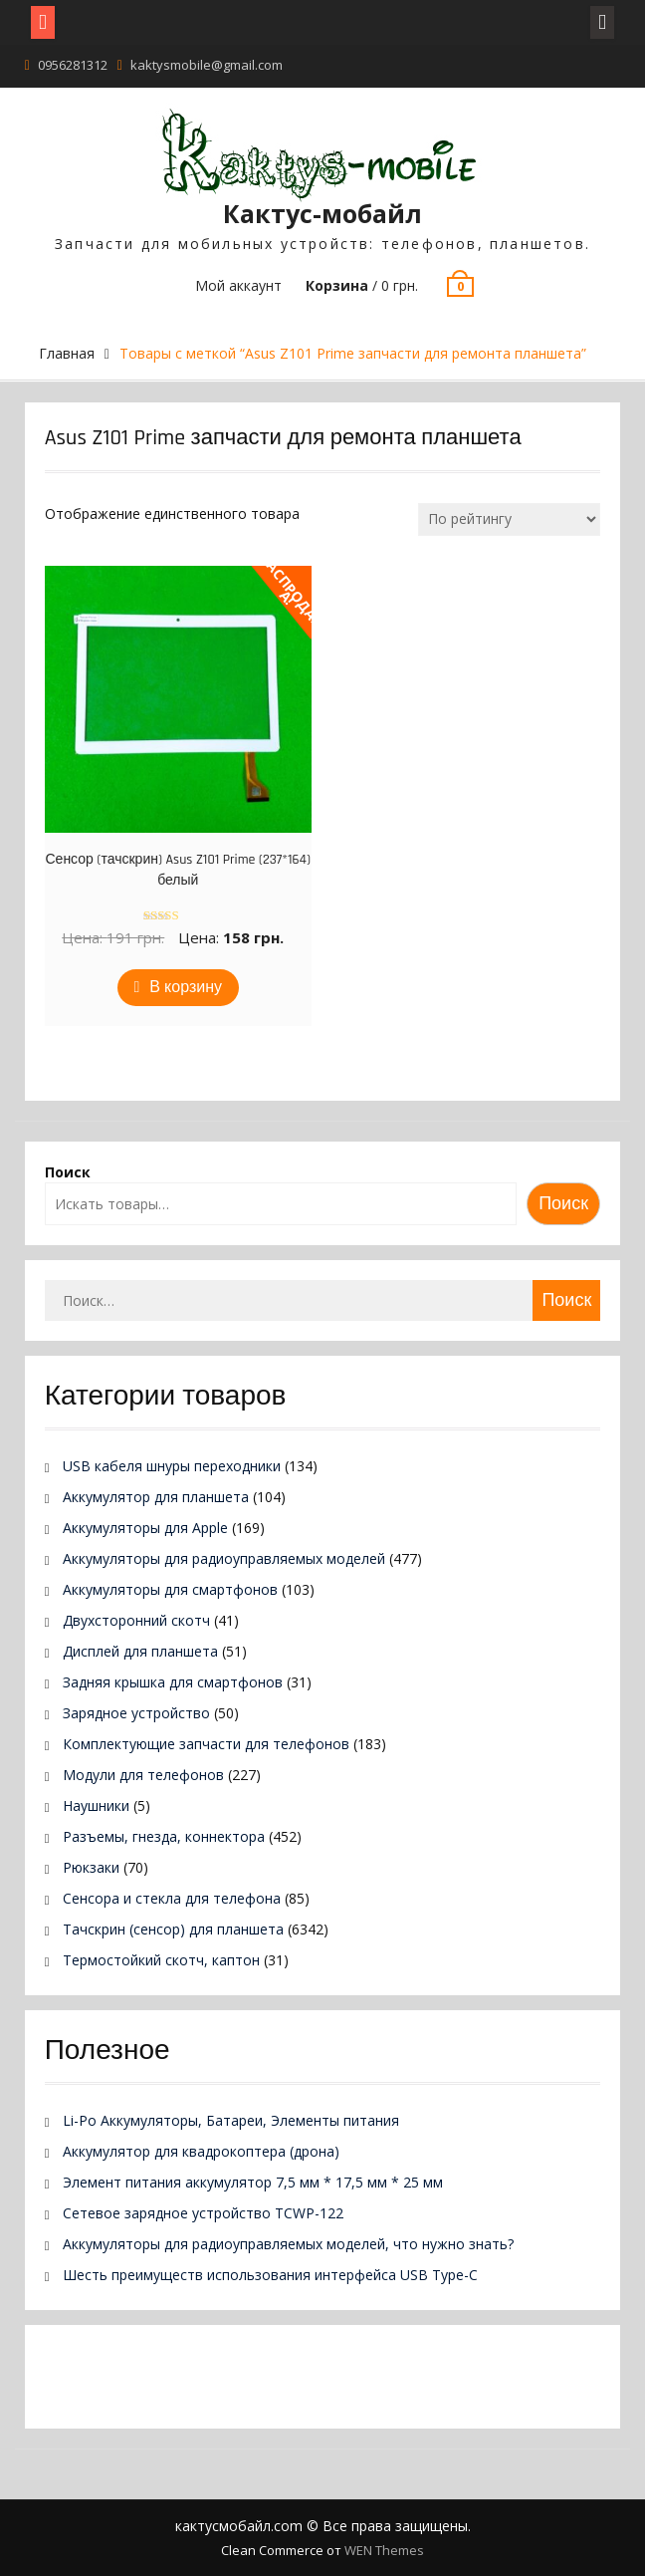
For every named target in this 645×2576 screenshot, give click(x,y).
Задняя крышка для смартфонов (173, 1682)
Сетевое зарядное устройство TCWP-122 (203, 2212)
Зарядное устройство (136, 1712)
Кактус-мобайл (322, 213)
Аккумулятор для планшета (156, 1496)
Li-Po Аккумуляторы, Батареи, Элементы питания (231, 2120)
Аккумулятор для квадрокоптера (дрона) (201, 2151)
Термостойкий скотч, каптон (161, 1959)
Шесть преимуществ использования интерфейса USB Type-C (270, 2274)
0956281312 (73, 65)
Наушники (96, 1805)
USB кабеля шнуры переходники (172, 1465)
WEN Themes (384, 2550)
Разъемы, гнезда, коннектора (164, 1836)
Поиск (68, 1171)
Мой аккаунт (238, 285)
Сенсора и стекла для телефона (172, 1898)
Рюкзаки (91, 1867)
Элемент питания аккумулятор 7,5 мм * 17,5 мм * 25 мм (253, 2182)
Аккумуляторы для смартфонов (170, 1589)
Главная (67, 353)
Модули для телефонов (143, 1774)
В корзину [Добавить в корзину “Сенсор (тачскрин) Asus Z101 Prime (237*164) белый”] (185, 987)
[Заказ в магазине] (509, 519)
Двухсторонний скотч (136, 1620)
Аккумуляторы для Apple (145, 1527)
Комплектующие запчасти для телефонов (206, 1743)
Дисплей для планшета (140, 1651)
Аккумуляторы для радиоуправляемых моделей (224, 1558)
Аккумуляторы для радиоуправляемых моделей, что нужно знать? (288, 2243)
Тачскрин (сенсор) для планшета (173, 1929)
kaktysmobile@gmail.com (206, 65)
